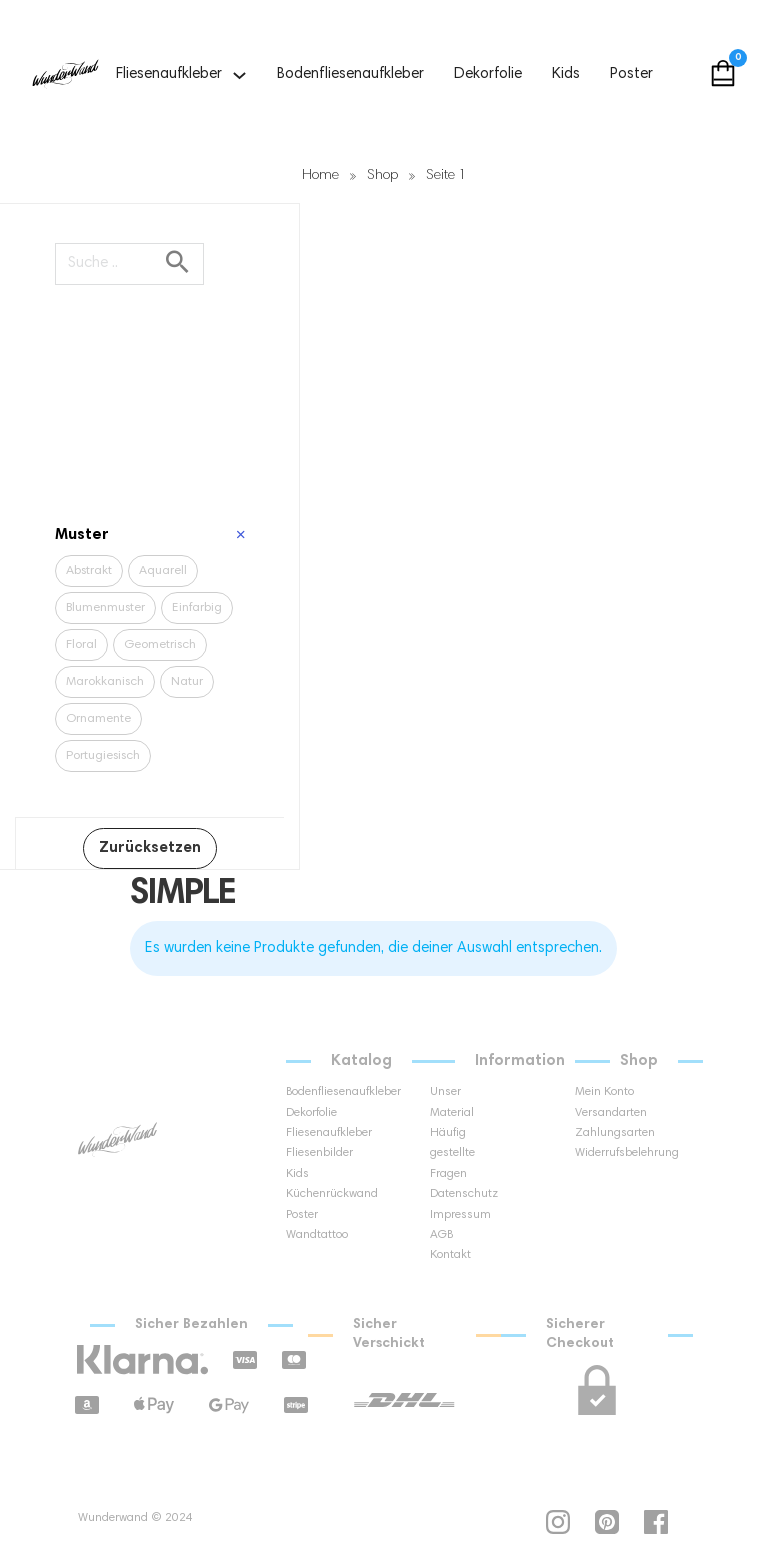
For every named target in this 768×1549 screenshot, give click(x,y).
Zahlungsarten (609, 1133)
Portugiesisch (103, 756)
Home (320, 176)
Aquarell (163, 571)
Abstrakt (89, 571)
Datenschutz (464, 1194)
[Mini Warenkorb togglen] (723, 73)
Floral (81, 645)
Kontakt (450, 1255)
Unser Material (452, 1102)
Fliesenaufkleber (169, 74)
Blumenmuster (105, 608)
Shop (382, 176)
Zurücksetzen (150, 848)
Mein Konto (604, 1092)
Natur (187, 682)
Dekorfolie (488, 74)
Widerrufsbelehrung (609, 1153)
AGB (441, 1235)
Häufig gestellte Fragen (452, 1153)
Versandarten (609, 1113)
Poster (631, 74)
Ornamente (98, 719)
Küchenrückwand (320, 1194)
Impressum (460, 1215)
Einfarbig (197, 608)
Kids (566, 74)
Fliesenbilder (319, 1153)
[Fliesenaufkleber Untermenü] (239, 75)
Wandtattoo (317, 1235)
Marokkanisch (105, 682)
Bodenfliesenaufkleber (350, 74)
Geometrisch (160, 645)
